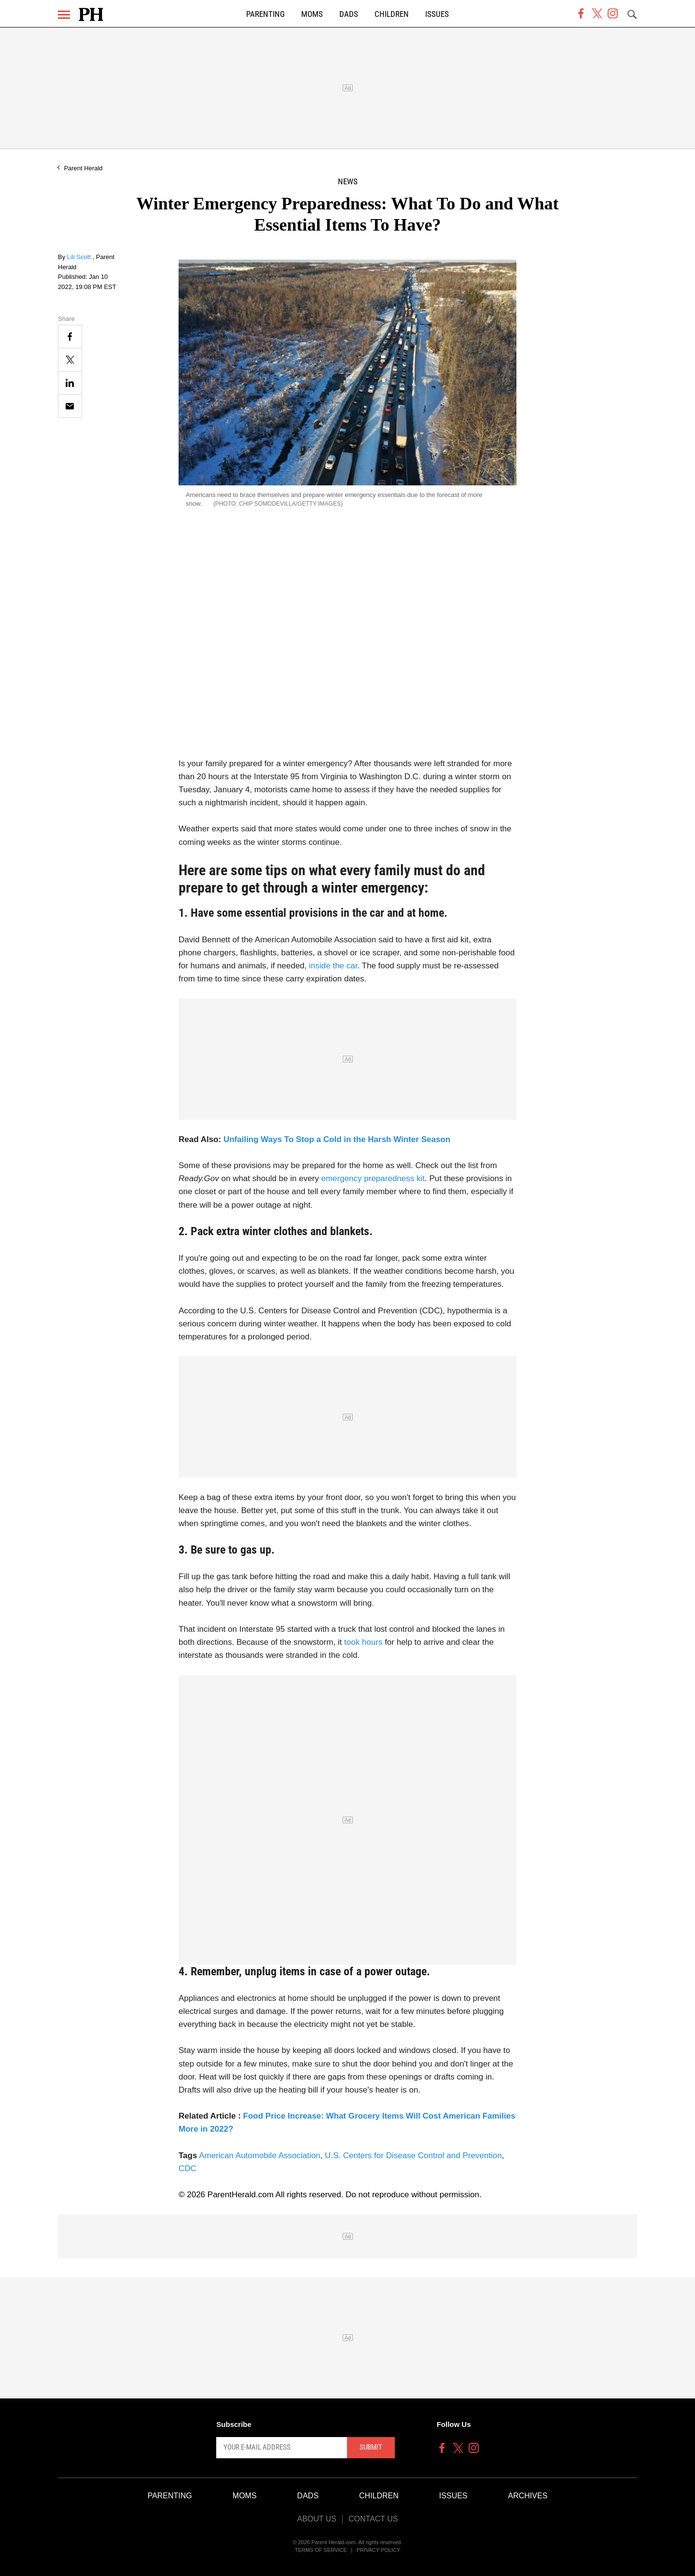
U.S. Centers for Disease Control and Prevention (413, 2155)
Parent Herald (83, 168)
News (348, 181)
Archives (528, 2496)
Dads (348, 14)
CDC (187, 2168)
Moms (312, 14)
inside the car (333, 965)
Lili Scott (80, 257)
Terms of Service (321, 2550)
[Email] (70, 406)
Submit (371, 2447)
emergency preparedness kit (373, 1178)
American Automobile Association (259, 2155)
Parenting (265, 14)
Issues (437, 14)
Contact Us (373, 2519)
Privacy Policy (379, 2550)
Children (392, 14)
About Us (316, 2519)
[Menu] (64, 15)
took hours (363, 1642)
